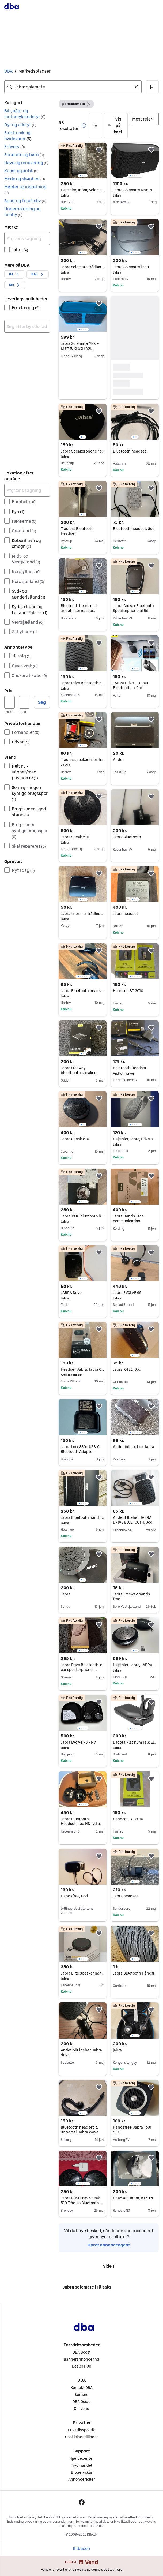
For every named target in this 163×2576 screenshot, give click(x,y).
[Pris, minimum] (9, 702)
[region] (83, 160)
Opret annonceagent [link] (109, 2245)
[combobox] (73, 86)
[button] (152, 86)
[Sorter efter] (144, 119)
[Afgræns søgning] (27, 238)
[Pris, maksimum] (24, 702)
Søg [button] (42, 702)
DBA (8, 71)
